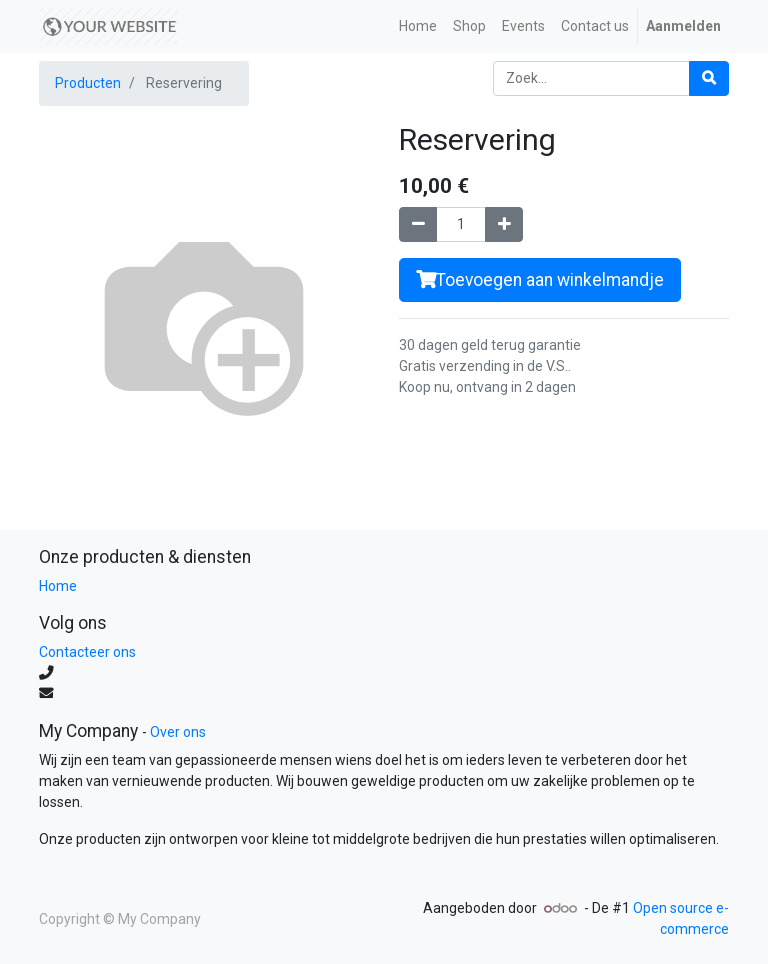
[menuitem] (418, 26)
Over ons (178, 732)
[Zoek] (709, 78)
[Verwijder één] (418, 224)
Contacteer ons (87, 652)
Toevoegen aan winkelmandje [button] (540, 280)
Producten (88, 83)
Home (58, 586)
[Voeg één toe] (504, 224)
